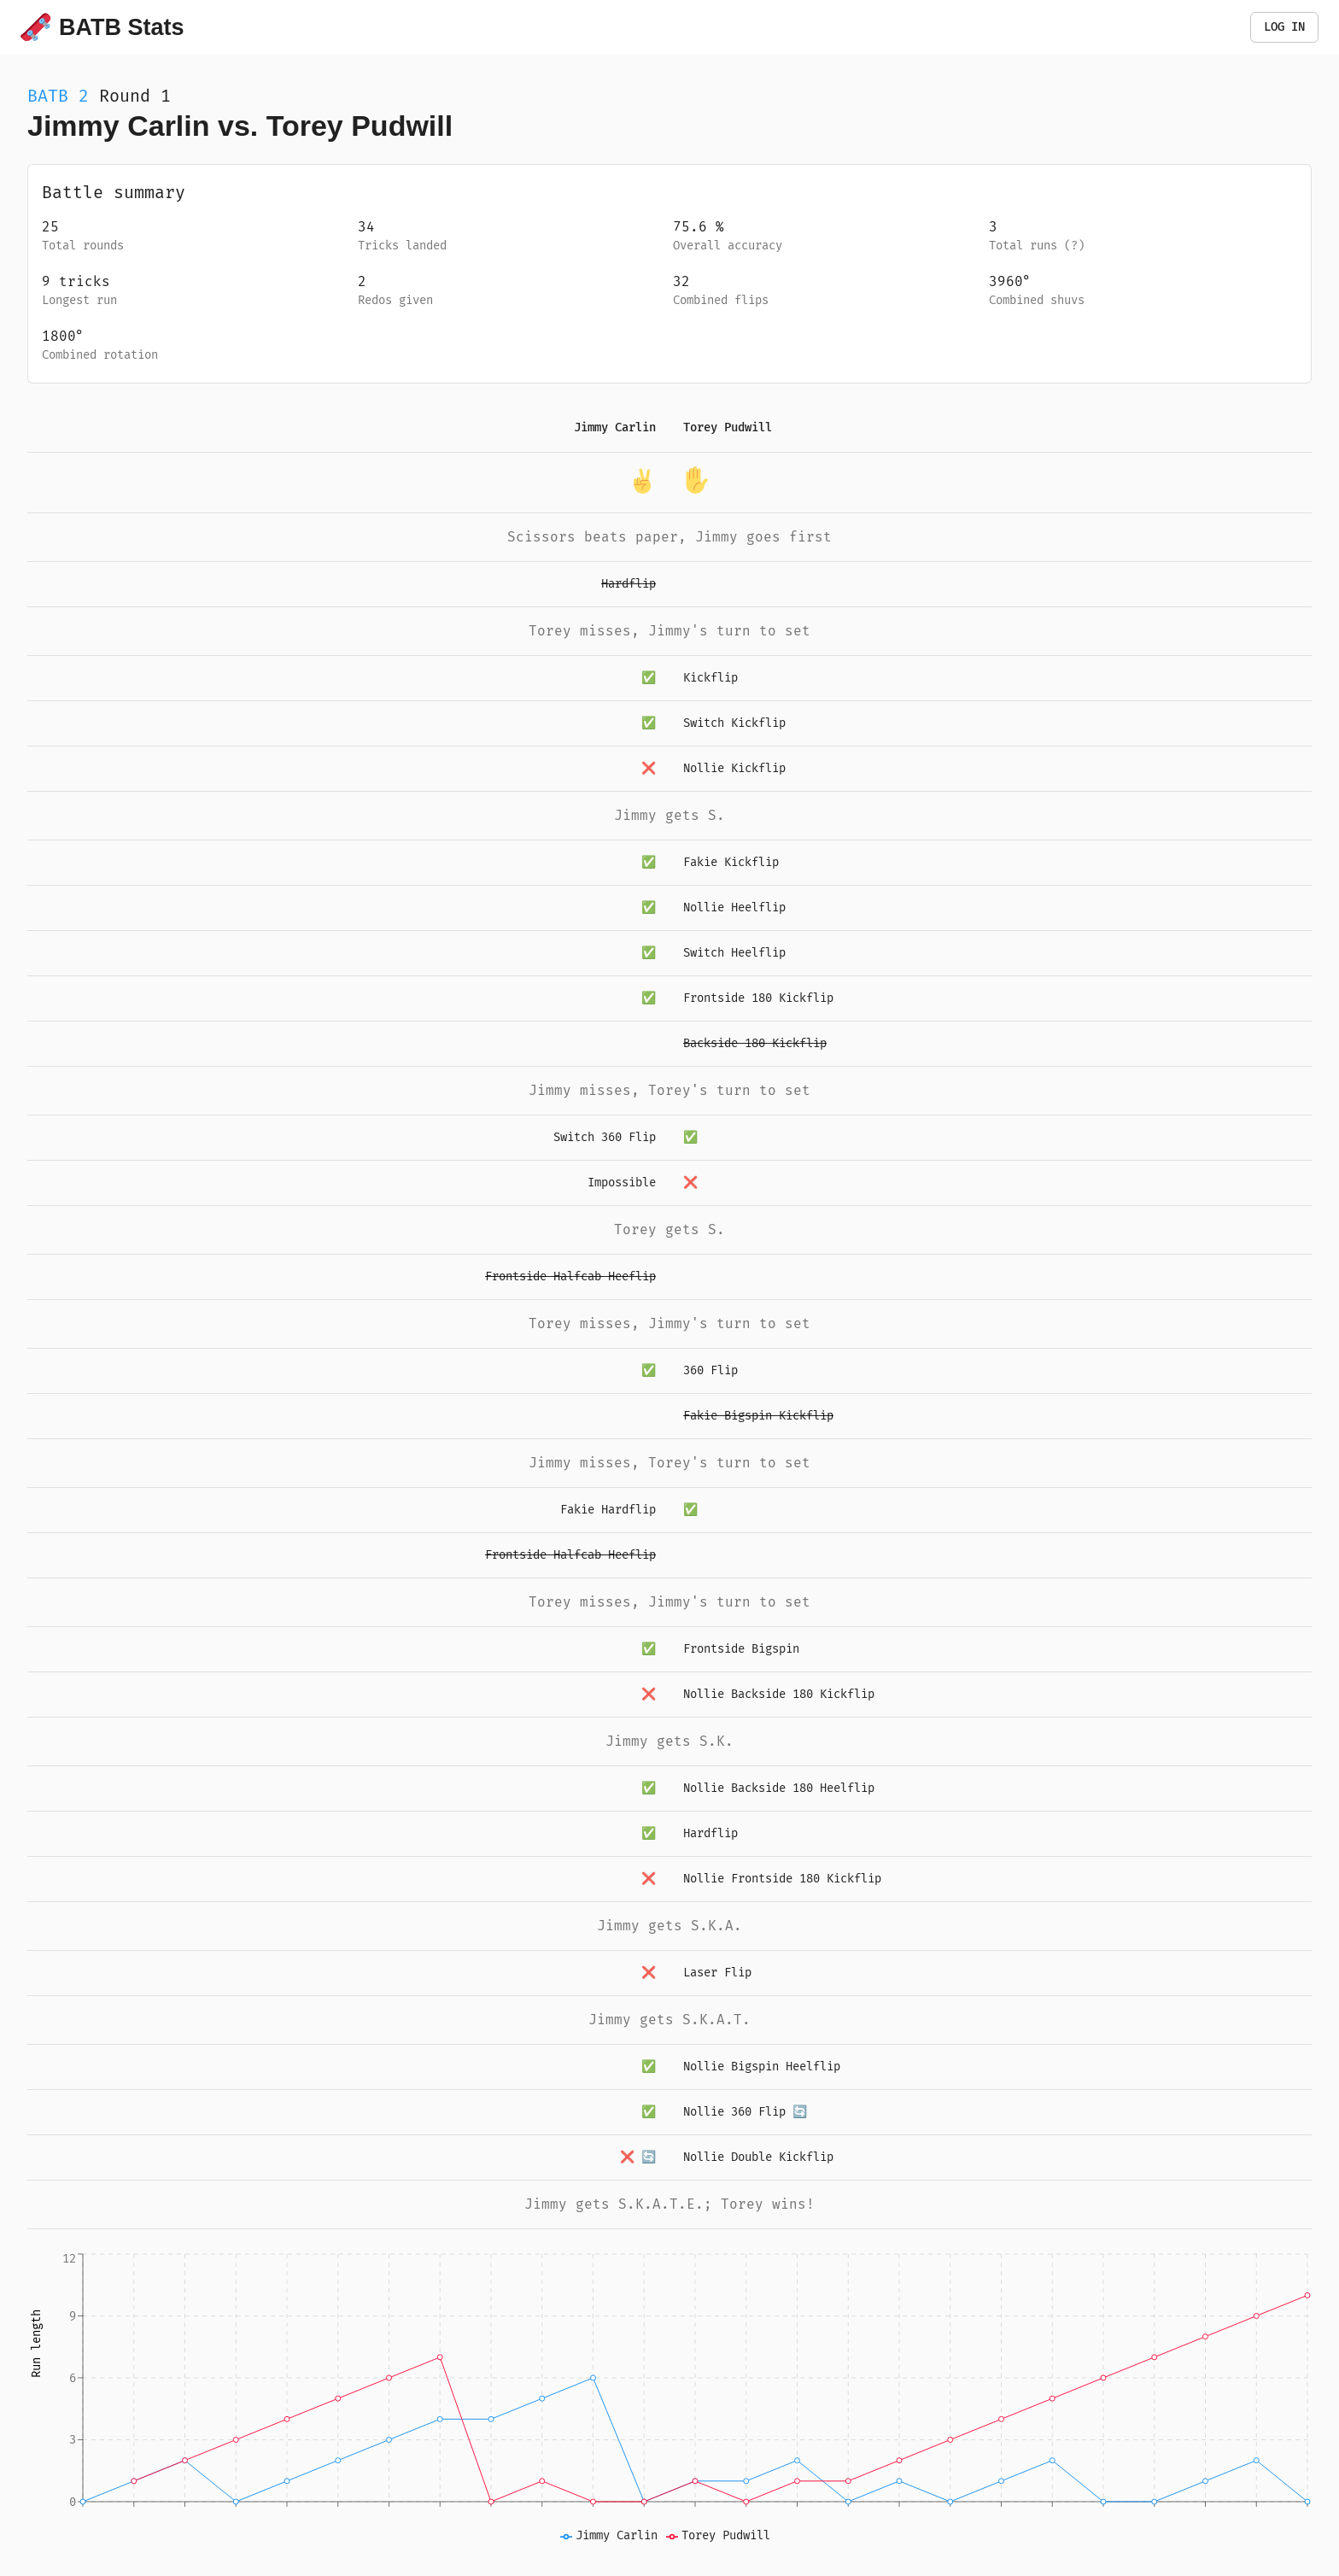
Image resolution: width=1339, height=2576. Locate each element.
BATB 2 (58, 95)
